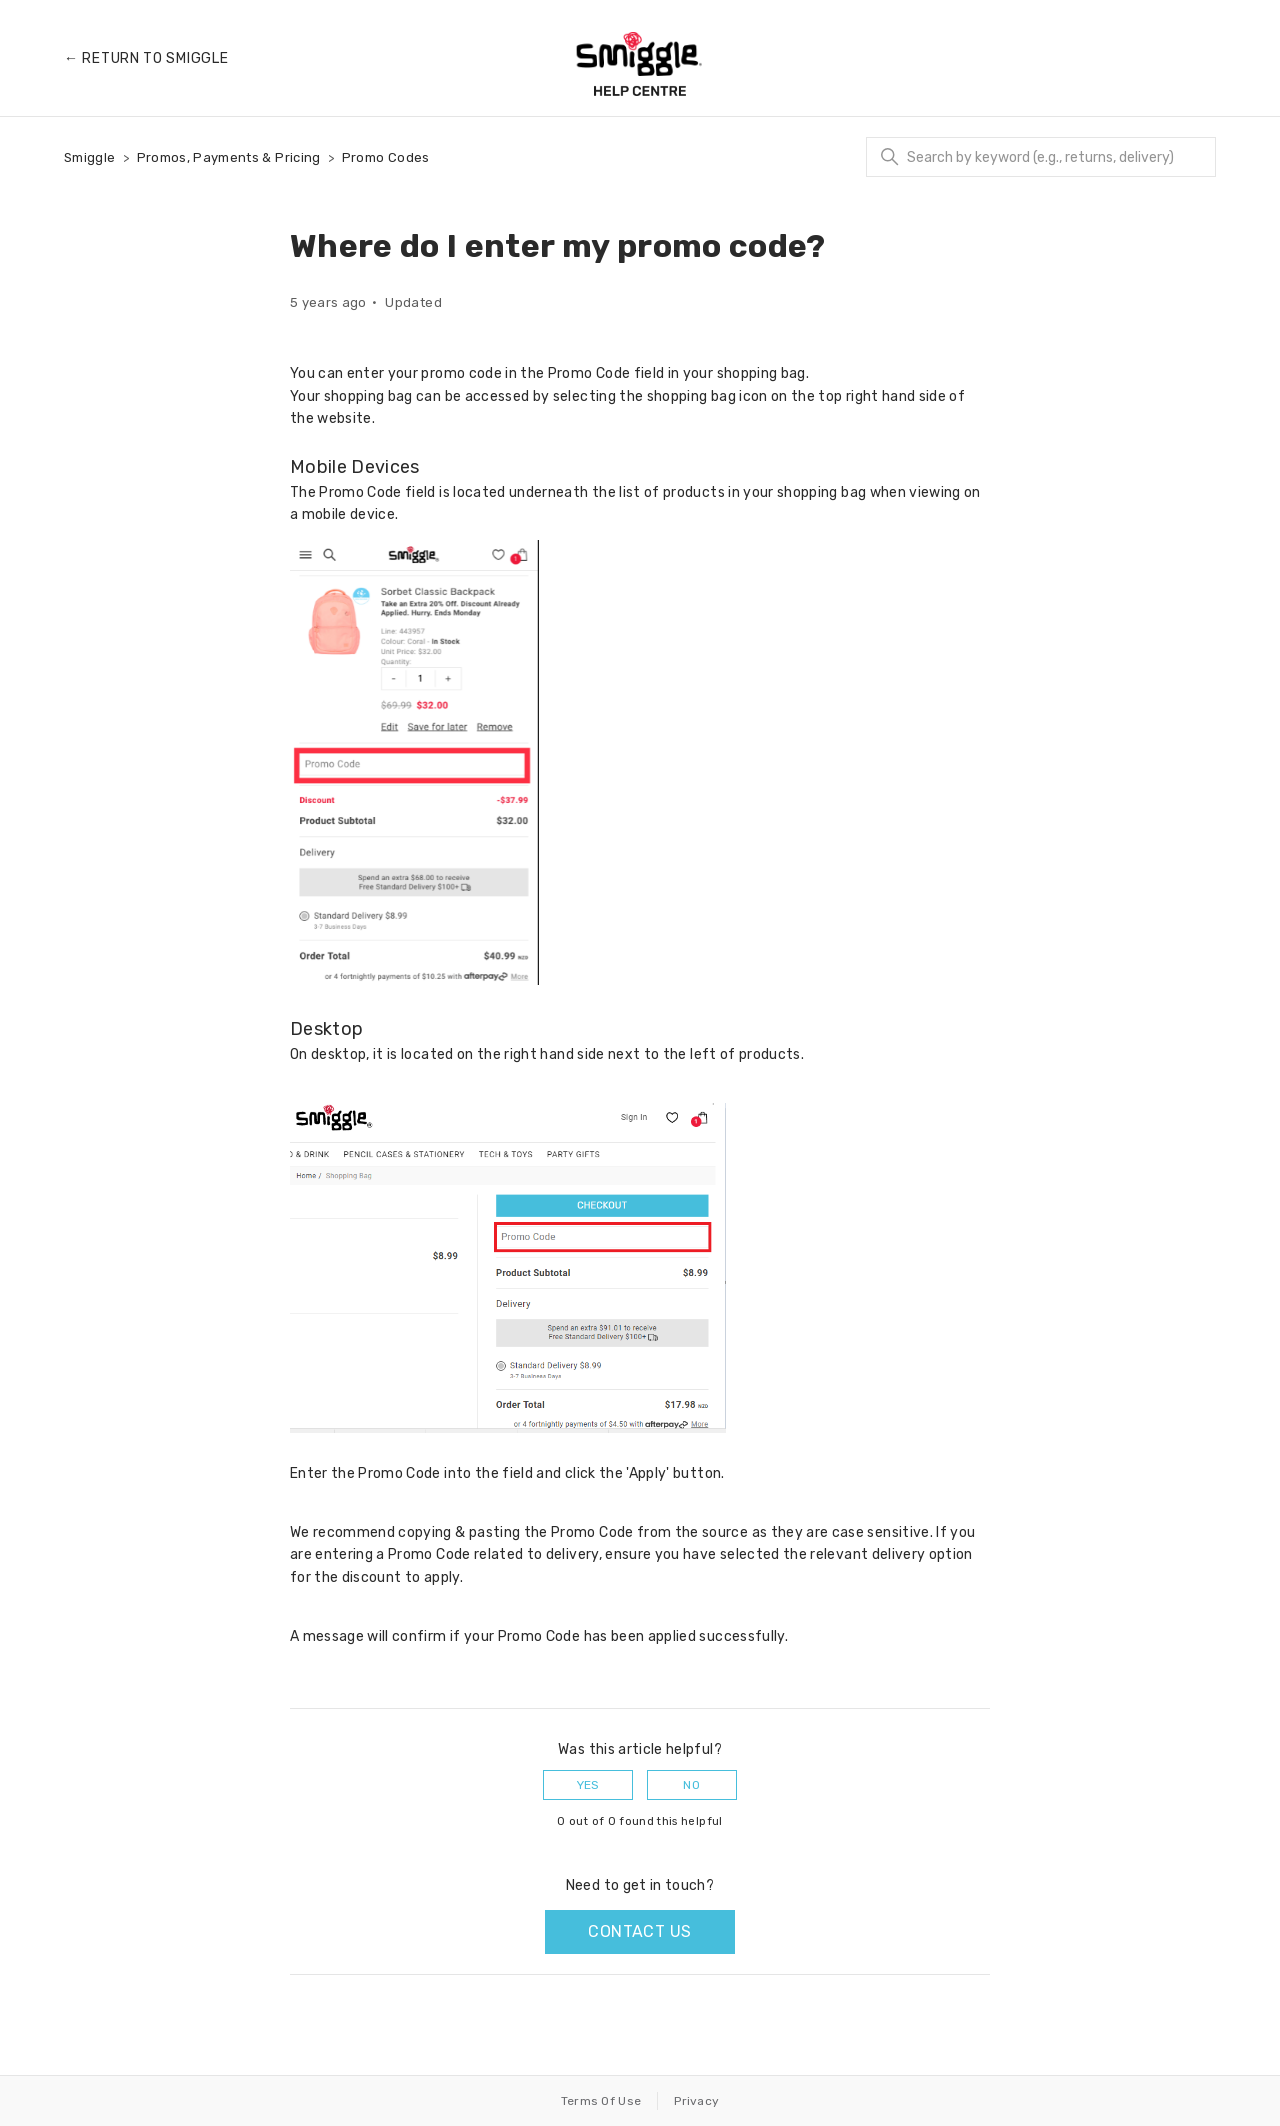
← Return (146, 58)
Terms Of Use (601, 2101)
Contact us (639, 1931)
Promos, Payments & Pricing (229, 157)
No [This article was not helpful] (691, 1785)
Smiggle (89, 157)
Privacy (696, 2101)
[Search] (1041, 157)
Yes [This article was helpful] (588, 1785)
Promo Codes (386, 157)
